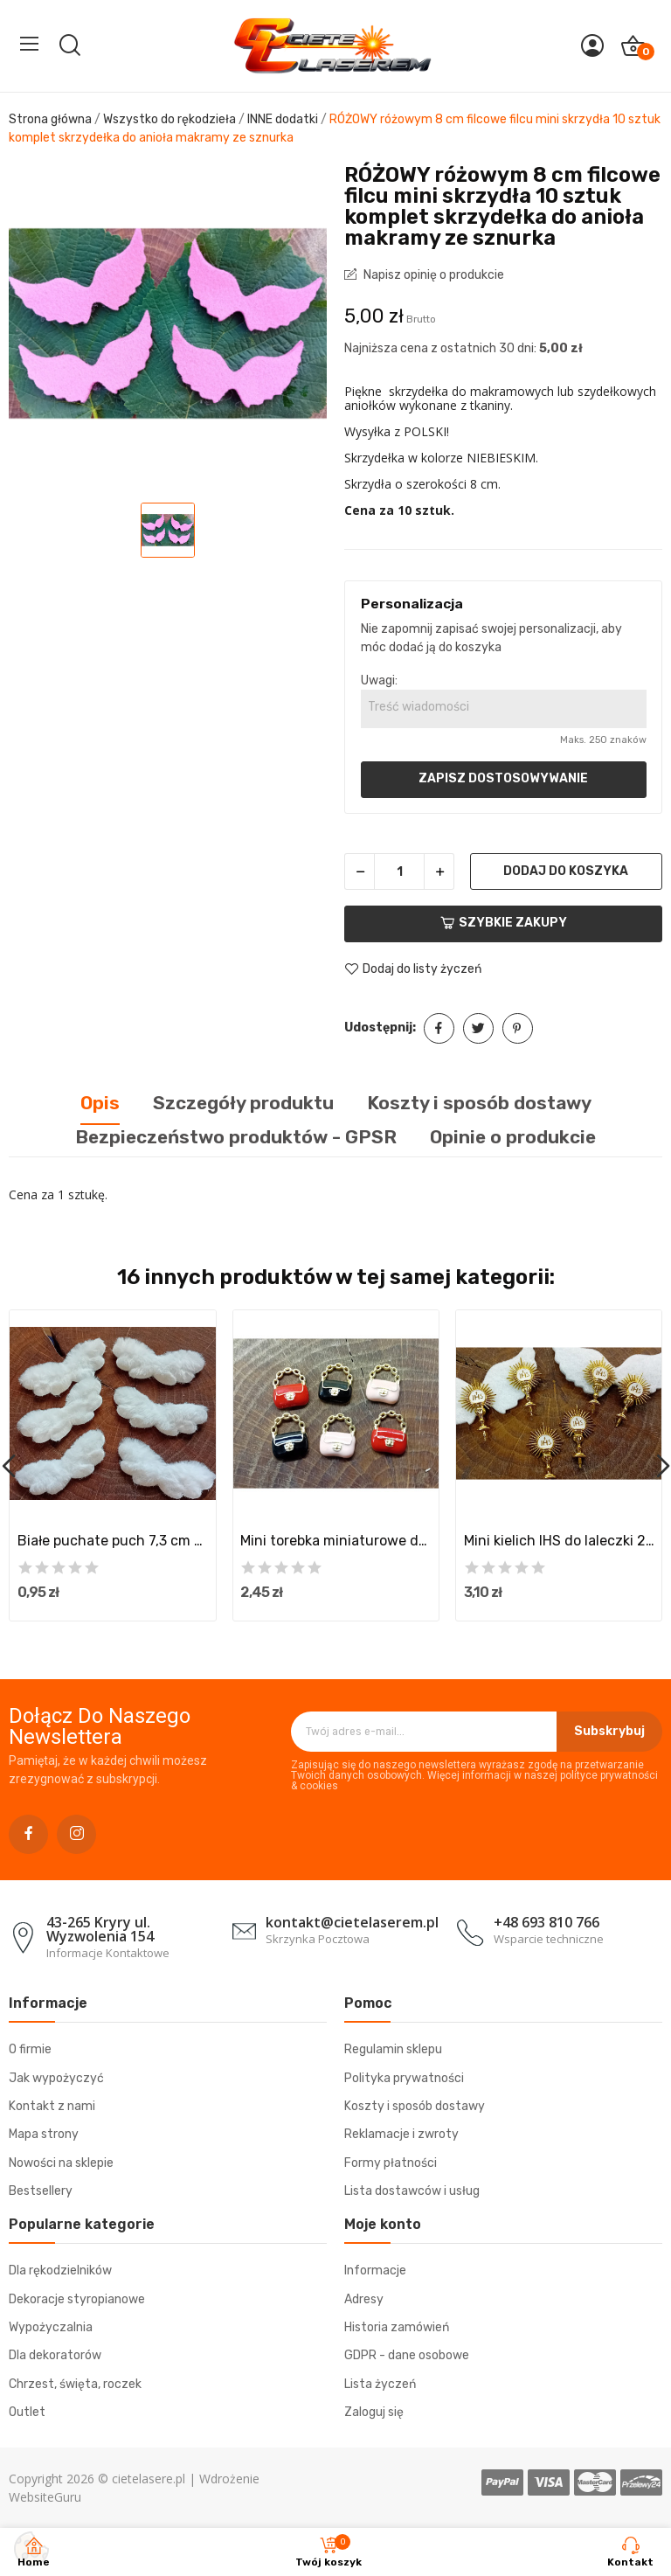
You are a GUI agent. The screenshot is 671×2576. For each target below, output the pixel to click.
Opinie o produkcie (513, 1137)
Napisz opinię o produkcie (432, 274)
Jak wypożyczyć (56, 2078)
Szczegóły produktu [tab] (243, 1103)
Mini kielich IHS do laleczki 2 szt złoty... (559, 1540)
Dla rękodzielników (60, 2270)
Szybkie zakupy (503, 922)
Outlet (27, 2412)
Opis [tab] (100, 1103)
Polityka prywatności (404, 2078)
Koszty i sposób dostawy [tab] (479, 1103)
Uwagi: (379, 680)
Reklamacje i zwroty (401, 2134)
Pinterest (517, 1028)
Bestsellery (41, 2191)
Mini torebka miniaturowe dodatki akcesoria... (335, 1540)
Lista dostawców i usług (412, 2191)
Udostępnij (439, 1028)
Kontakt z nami (52, 2106)
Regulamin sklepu (393, 2049)
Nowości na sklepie (61, 2163)
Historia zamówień (396, 2327)
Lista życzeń (380, 2384)
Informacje (375, 2270)
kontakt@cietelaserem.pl (352, 1922)
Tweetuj (478, 1028)
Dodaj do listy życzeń (412, 969)
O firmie (30, 2049)
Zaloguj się (374, 2412)
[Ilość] (399, 871)
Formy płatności (390, 2163)
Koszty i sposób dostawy (414, 2106)
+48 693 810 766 (546, 1922)
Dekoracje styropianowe (77, 2299)
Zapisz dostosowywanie (503, 778)
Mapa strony (44, 2134)
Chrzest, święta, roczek (75, 2384)
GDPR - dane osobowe (406, 2355)
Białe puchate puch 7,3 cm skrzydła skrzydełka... (112, 1540)
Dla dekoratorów (55, 2355)
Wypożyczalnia (51, 2327)
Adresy (364, 2299)
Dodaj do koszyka (565, 871)
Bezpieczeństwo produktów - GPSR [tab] (236, 1137)
